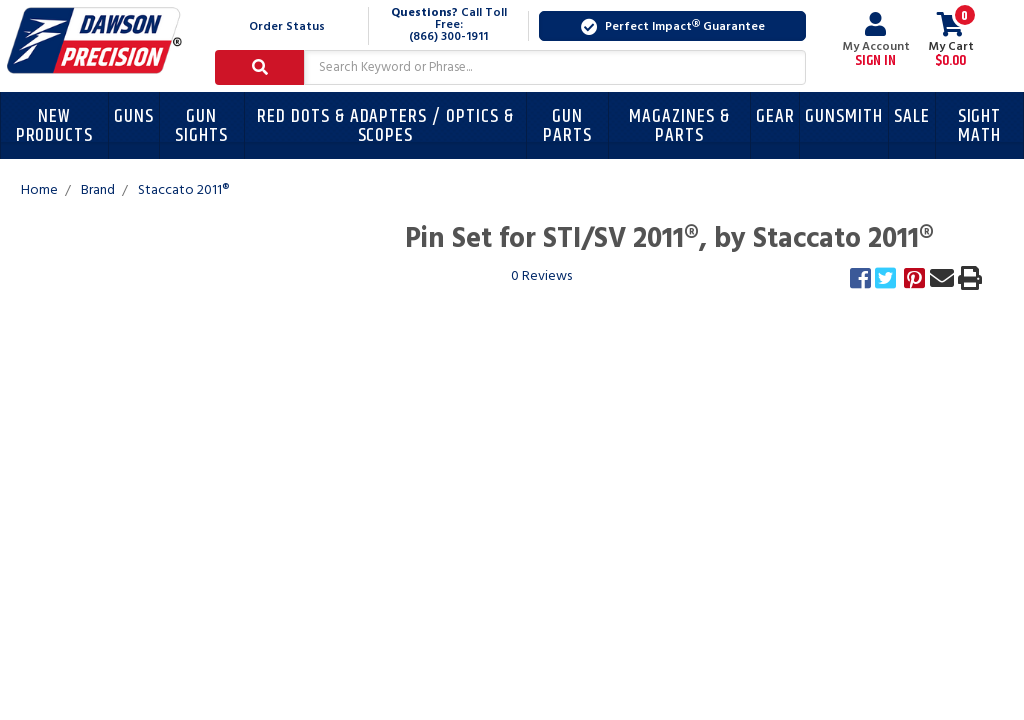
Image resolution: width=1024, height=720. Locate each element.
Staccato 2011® (183, 190)
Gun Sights (201, 126)
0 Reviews (541, 276)
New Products (55, 126)
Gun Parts (567, 126)
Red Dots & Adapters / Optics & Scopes (385, 126)
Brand (98, 190)
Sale (912, 116)
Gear (775, 116)
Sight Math (980, 126)
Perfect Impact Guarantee (673, 27)
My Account (876, 40)
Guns (134, 116)
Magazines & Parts (679, 126)
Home (39, 190)
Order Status (287, 27)
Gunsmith (844, 116)
